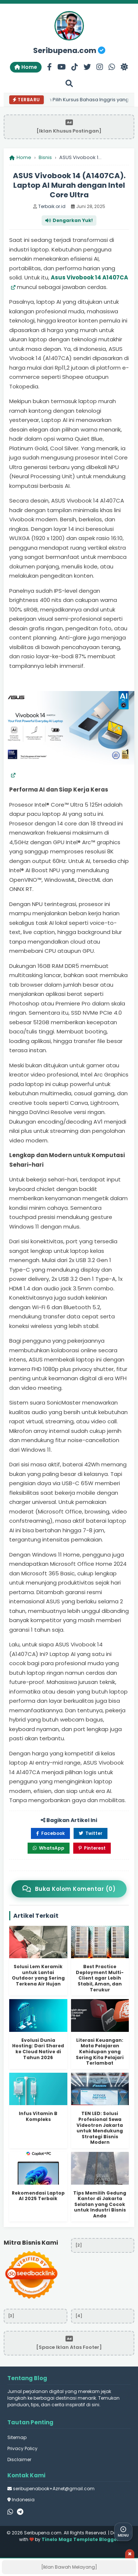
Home (25, 67)
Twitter (90, 1833)
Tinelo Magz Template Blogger (80, 2539)
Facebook (50, 1833)
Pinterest (92, 1848)
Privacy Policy (22, 2448)
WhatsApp (48, 1848)
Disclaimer (19, 2459)
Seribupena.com (69, 50)
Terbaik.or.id (52, 206)
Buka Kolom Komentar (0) (69, 1889)
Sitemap (16, 2437)
